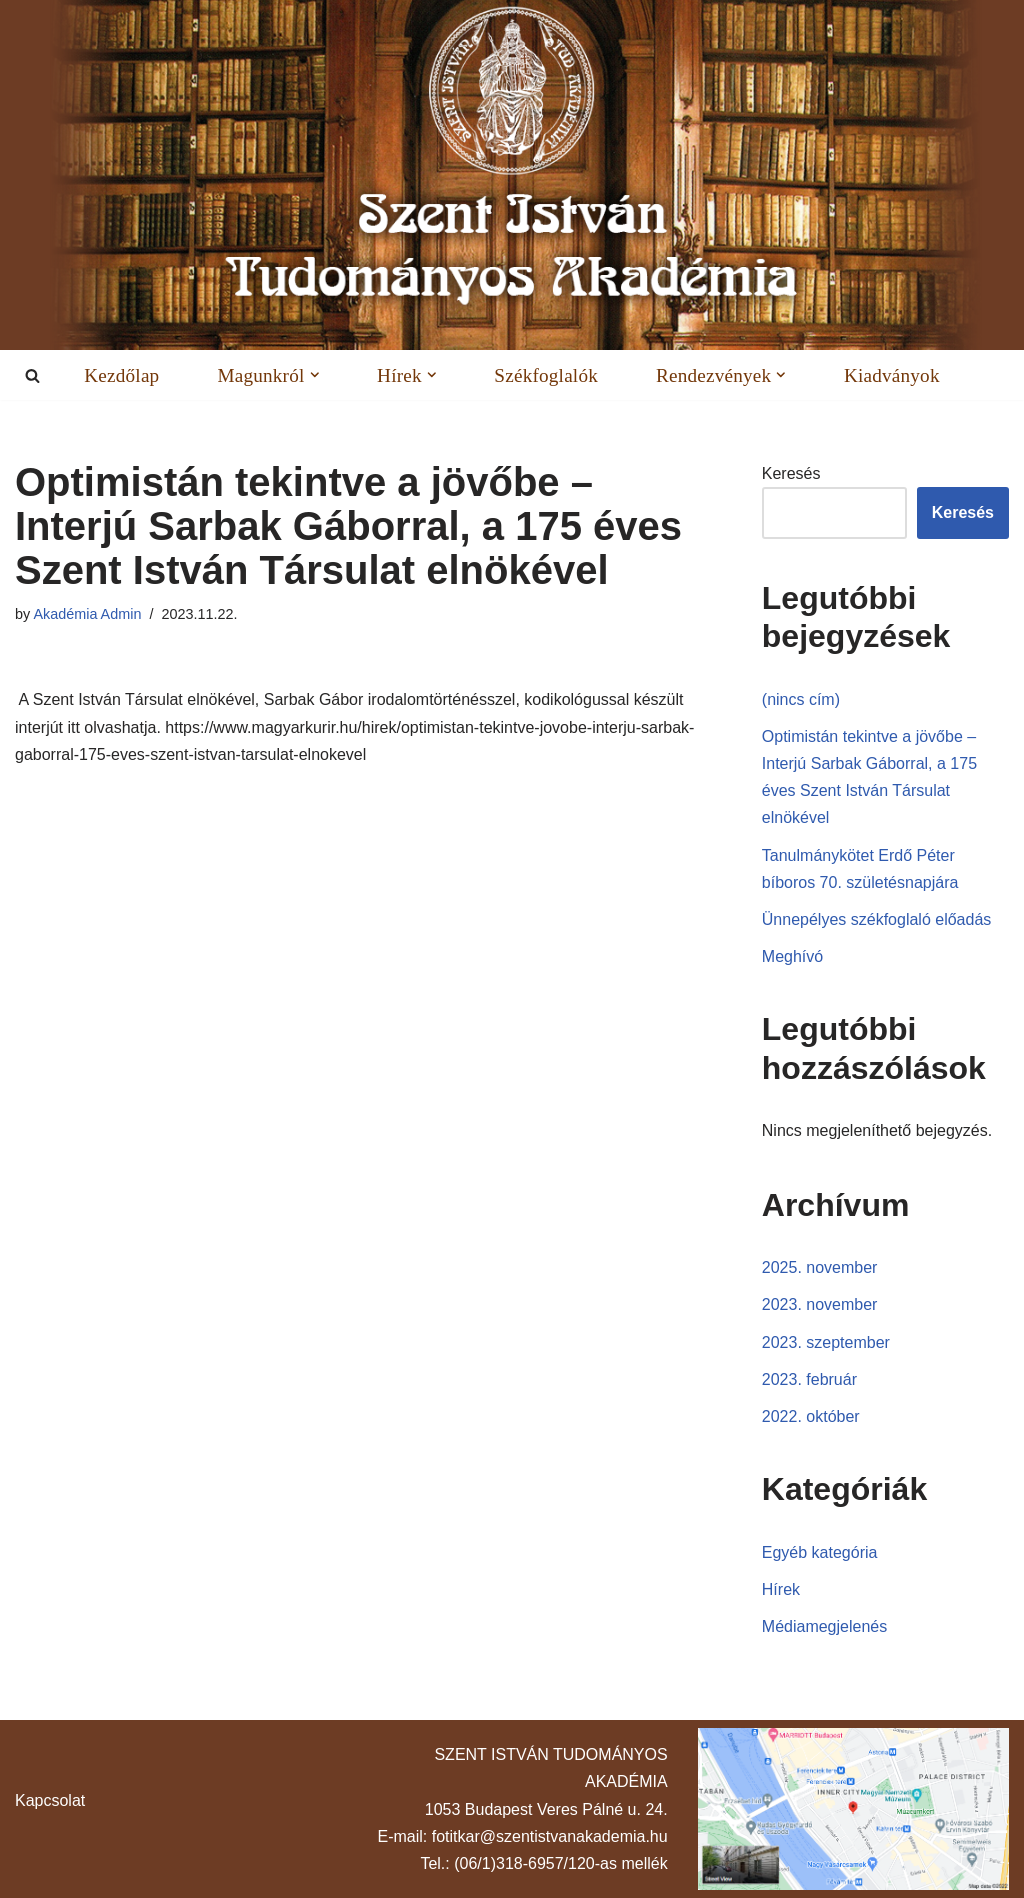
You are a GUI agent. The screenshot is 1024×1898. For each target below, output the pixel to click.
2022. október (811, 1416)
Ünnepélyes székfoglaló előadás (876, 919)
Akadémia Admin (87, 614)
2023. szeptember (826, 1342)
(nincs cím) (801, 699)
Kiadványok (892, 375)
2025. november (820, 1267)
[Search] (32, 375)
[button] (314, 375)
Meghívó (792, 956)
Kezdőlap (121, 375)
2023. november (820, 1304)
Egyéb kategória (820, 1552)
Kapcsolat (50, 1800)
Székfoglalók (546, 375)
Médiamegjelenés (824, 1626)
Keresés (791, 473)
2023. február (809, 1379)
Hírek (781, 1589)
